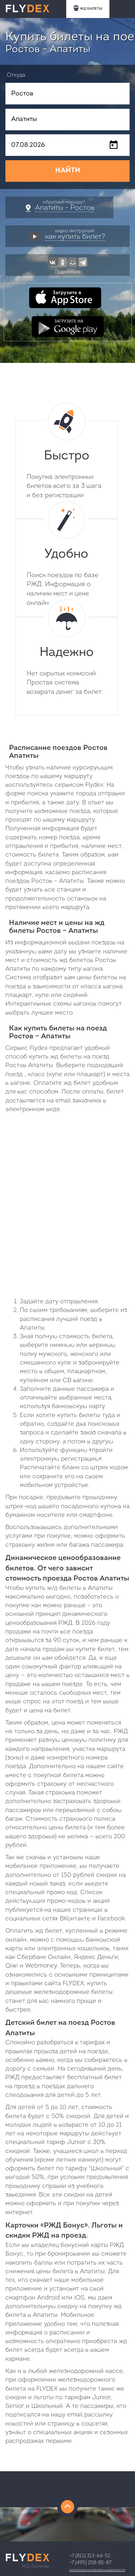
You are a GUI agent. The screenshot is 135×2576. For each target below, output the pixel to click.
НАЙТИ (67, 170)
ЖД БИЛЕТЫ (87, 8)
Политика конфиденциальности (97, 2570)
